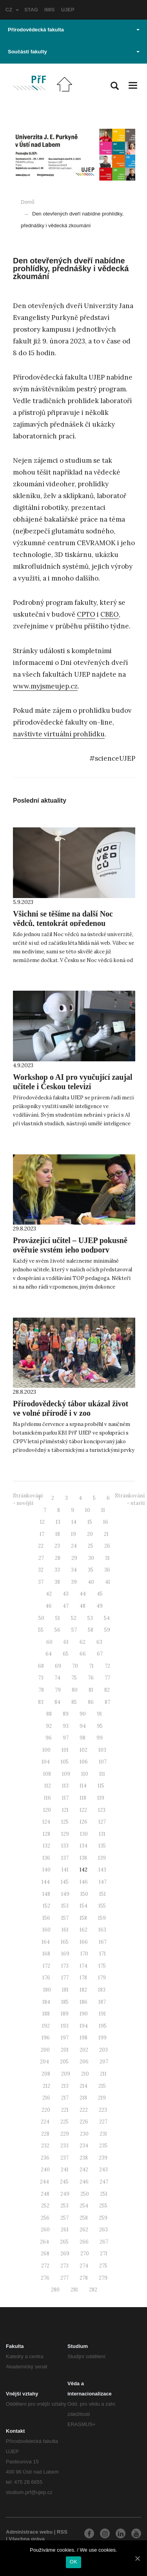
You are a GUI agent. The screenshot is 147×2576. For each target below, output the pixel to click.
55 (41, 1630)
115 (101, 1785)
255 (103, 2205)
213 (65, 2086)
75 (74, 1677)
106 (84, 1761)
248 (45, 2194)
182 (83, 1989)
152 (46, 1905)
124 (46, 1821)
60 (49, 1642)
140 (46, 1869)
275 (103, 2265)
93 (66, 1726)
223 (103, 2110)
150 (84, 1894)
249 (64, 2194)
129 (65, 1834)
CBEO (109, 614)
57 (74, 1630)
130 (84, 1834)
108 (47, 1774)
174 (83, 1966)
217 (65, 2097)
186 (83, 2002)
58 (90, 1630)
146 (84, 1882)
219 (102, 2097)
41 (107, 1582)
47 (66, 1606)
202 (84, 2050)
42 (49, 1593)
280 (55, 2289)
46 (48, 1606)
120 (47, 1810)
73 (41, 1677)
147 (103, 1882)
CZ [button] (12, 10)
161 (65, 1929)
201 (65, 2050)
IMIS (49, 10)
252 (45, 2205)
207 (104, 2061)
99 (99, 1737)
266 (84, 2241)
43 (66, 1593)
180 (47, 1989)
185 (65, 2002)
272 (45, 2265)
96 (48, 1737)
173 (65, 1966)
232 (45, 2145)
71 (91, 1666)
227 (103, 2121)
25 (90, 1546)
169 (65, 1953)
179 (102, 1977)
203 (103, 2050)
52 (73, 1618)
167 (103, 1942)
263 (103, 2229)
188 (46, 2013)
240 (45, 2169)
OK (73, 2562)
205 (64, 2061)
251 (103, 2194)
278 (84, 2278)
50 (41, 1618)
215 (102, 2086)
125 (65, 1821)
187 (102, 2002)
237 (64, 2157)
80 (75, 1690)
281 (74, 2289)
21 (106, 1534)
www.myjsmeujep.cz (45, 686)
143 (102, 1869)
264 (44, 2241)
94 (83, 1726)
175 (102, 1966)
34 (74, 1569)
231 (103, 2134)
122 (83, 1810)
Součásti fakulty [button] (74, 52)
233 (64, 2145)
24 (74, 1546)
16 (105, 1522)
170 (84, 1953)
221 (65, 2110)
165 (65, 1942)
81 (91, 1690)
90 (83, 1714)
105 (65, 1761)
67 (100, 1653)
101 (65, 1750)
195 (103, 2026)
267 (104, 2241)
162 (83, 1929)
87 (107, 1702)
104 (46, 1761)
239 (103, 2157)
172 (46, 1966)
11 (103, 1510)
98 (82, 1737)
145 (65, 1882)
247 (104, 2181)
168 (46, 1953)
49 (99, 1606)
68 (41, 1666)
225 (64, 2121)
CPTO (86, 614)
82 (107, 1690)
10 (87, 1510)
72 (107, 1666)
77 (107, 1677)
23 (57, 1546)
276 (45, 2278)
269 (64, 2253)
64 (48, 1653)
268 (45, 2253)
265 (64, 2241)
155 (102, 1905)
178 (83, 1977)
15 (89, 1522)
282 (93, 2289)
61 (66, 1642)
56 (57, 1630)
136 (46, 1858)
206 (84, 2061)
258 (84, 2218)
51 (57, 1618)
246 (84, 2181)
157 (65, 1918)
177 (65, 1977)
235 (103, 2145)
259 (103, 2218)
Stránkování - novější (28, 1499)
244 (44, 2181)
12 (42, 1522)
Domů (27, 202)
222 (84, 2110)
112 (47, 1785)
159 (102, 1918)
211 (103, 2073)
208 (46, 2073)
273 (64, 2265)
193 (65, 2026)
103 (102, 1750)
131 (102, 1834)
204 (44, 2061)
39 (74, 1582)
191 (102, 2013)
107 (103, 1761)
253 (64, 2205)
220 (46, 2110)
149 (65, 1894)
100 (46, 1750)
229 (64, 2134)
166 (84, 1942)
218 (83, 2097)
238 (84, 2157)
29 (74, 1558)
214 (83, 2086)
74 (57, 1677)
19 (73, 1534)
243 (103, 2169)
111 (102, 1774)
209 (65, 2073)
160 (46, 1929)
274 (84, 2265)
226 (84, 2121)
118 (83, 1798)
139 (102, 1858)
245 (64, 2181)
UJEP (67, 10)
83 (41, 1702)
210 (85, 2073)
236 (45, 2157)
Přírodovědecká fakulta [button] (74, 30)
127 (102, 1821)
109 (66, 1774)
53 (90, 1618)
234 (84, 2145)
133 (65, 1845)
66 (83, 1653)
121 (65, 1810)
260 (45, 2229)
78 (41, 1690)
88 (49, 1714)
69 (58, 1666)
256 (45, 2218)
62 (82, 1642)
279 (103, 2278)
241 (65, 2169)
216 (46, 2097)
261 (65, 2229)
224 (45, 2121)
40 (91, 1582)
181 (65, 1989)
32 (41, 1569)
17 (42, 1534)
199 (102, 2037)
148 (46, 1894)
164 (46, 1942)
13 (58, 1522)
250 (84, 2194)
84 (57, 1702)
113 (65, 1785)
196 (46, 2037)
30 (91, 1558)
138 (83, 1858)
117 (65, 1798)
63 (99, 1642)
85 (74, 1702)
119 (100, 1798)
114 (83, 1785)
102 (83, 1750)
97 (66, 1737)
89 (66, 1714)
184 (46, 2002)
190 (84, 2013)
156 (46, 1918)
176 (46, 1977)
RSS (62, 2532)
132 (46, 1845)
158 (83, 1918)
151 (102, 1894)
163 (102, 1929)
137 (65, 1858)
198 (83, 2037)
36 (107, 1569)
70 (75, 1666)
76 (91, 1677)
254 (84, 2205)
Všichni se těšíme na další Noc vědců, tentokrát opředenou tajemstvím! (63, 923)
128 (46, 1834)
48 (82, 1606)
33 (57, 1569)
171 (102, 1953)
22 (41, 1546)
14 (73, 1522)
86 (91, 1702)
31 (107, 1558)
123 (101, 1810)
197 (65, 2037)
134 (83, 1845)
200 (45, 2050)
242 (84, 2169)
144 (46, 1882)
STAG (31, 10)
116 (47, 1798)
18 (57, 1534)
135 (102, 1845)
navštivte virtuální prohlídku (59, 734)
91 (99, 1714)
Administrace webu (29, 2532)
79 (58, 1690)
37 (41, 1582)
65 (66, 1653)
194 (84, 2026)
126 (83, 1821)
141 (65, 1869)
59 (107, 1630)
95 (100, 1726)
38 (57, 1582)
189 (65, 2013)
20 (90, 1534)
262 (84, 2229)
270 (84, 2253)
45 (100, 1593)
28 (57, 1558)
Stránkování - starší (130, 1499)
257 (64, 2218)
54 (107, 1618)
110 (84, 1774)
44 (83, 1593)
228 (45, 2134)
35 (90, 1569)
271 (103, 2253)
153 (65, 1905)
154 (83, 1905)
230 (84, 2134)
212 (46, 2086)
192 (46, 2026)
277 (64, 2278)
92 (49, 1726)
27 (41, 1558)
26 (107, 1546)
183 (101, 1989)
